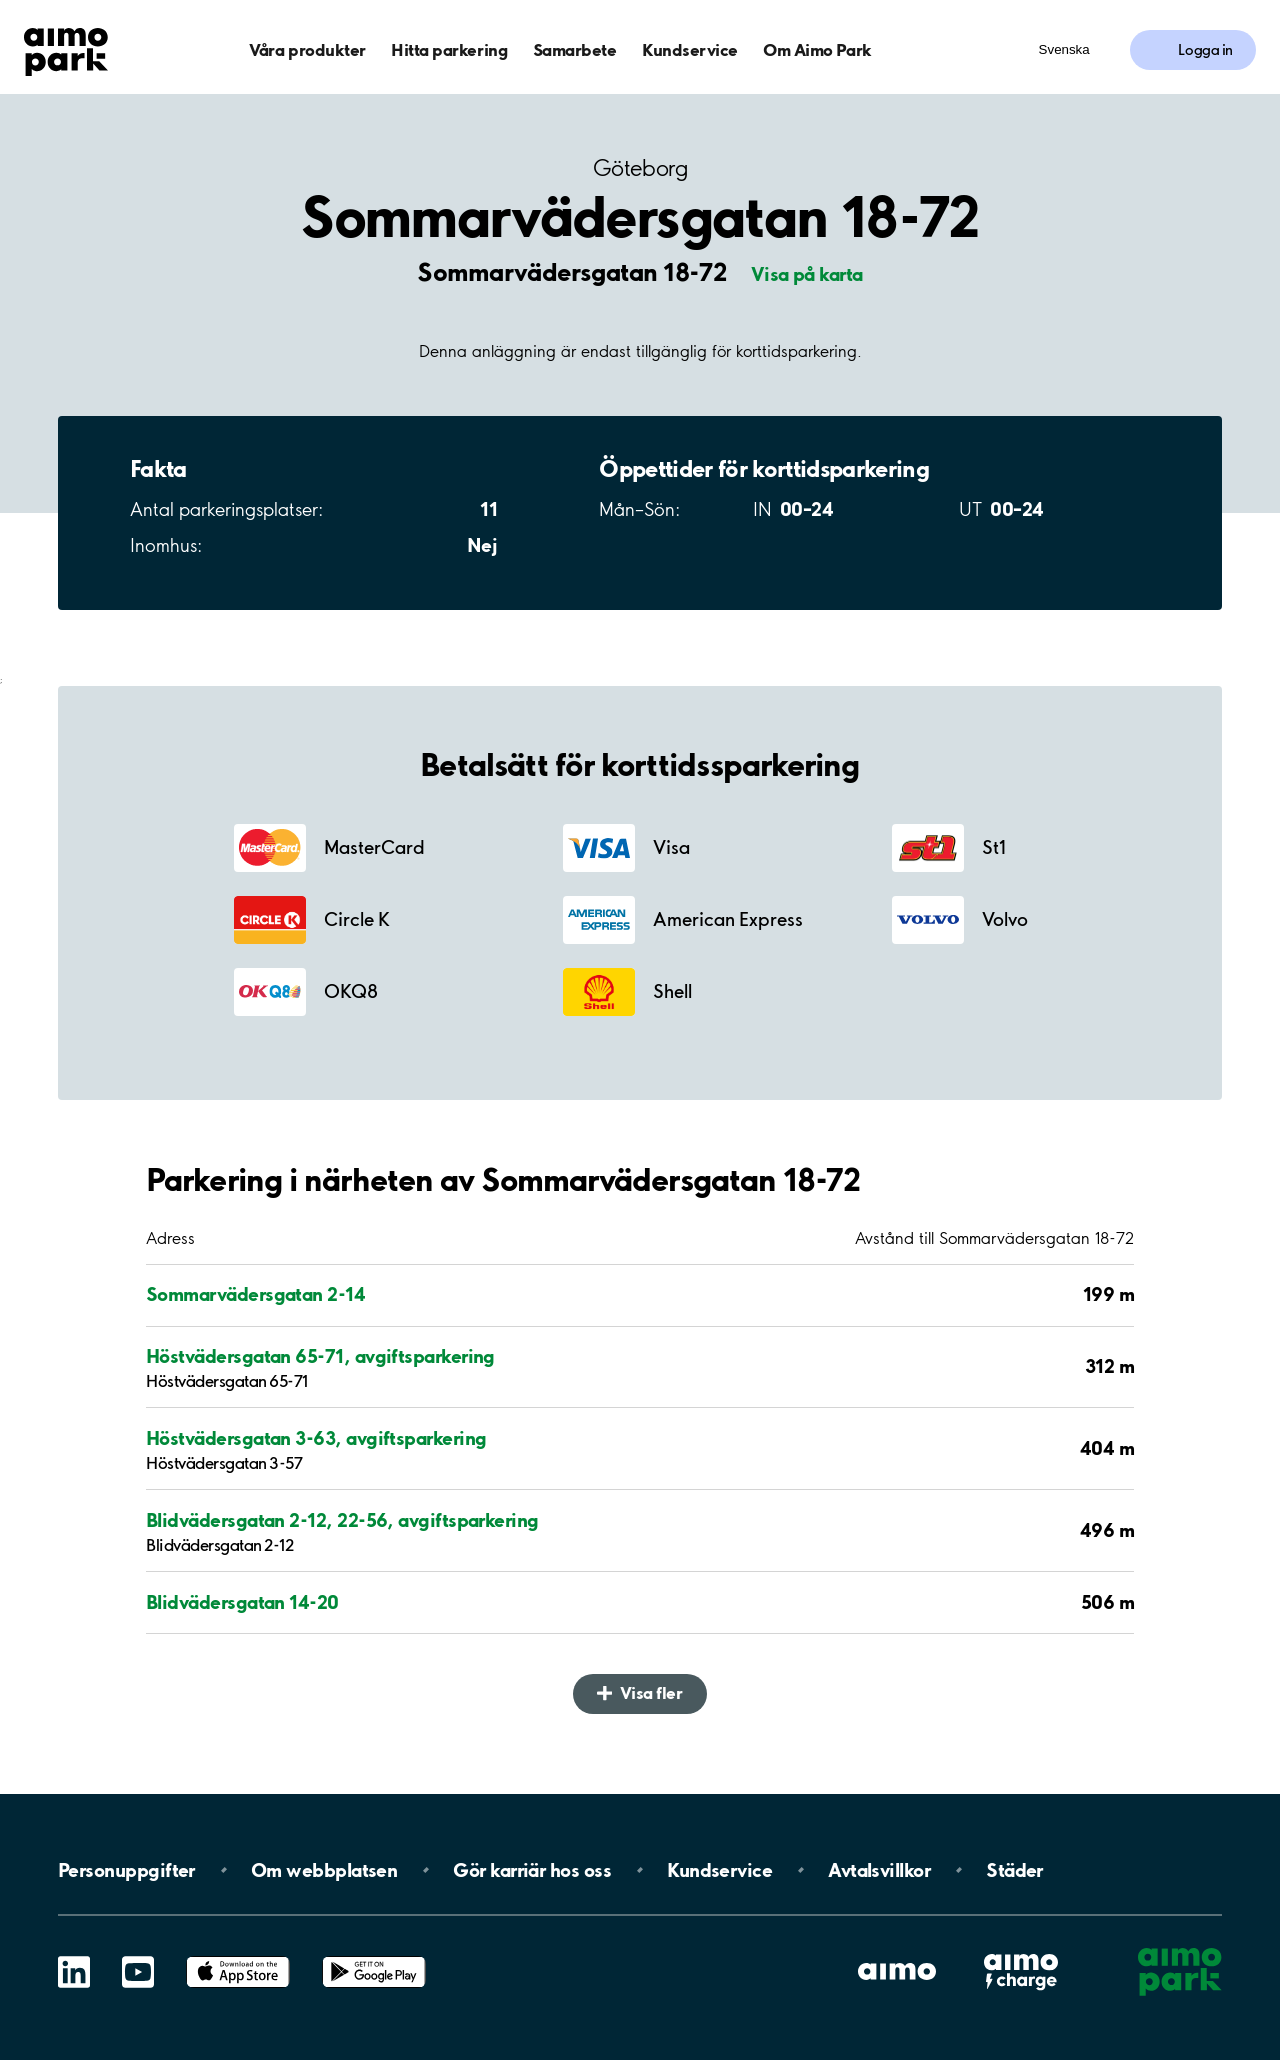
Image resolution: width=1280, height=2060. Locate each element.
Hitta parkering (449, 49)
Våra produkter (307, 49)
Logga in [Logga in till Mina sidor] (1205, 50)
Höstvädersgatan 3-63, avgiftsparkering (316, 1438)
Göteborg (640, 168)
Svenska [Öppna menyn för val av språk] (1064, 49)
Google (374, 1956)
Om (324, 1870)
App (238, 1956)
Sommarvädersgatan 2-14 (255, 1294)
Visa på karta (807, 274)
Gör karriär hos (532, 1870)
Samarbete (575, 49)
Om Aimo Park (817, 49)
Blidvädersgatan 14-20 (242, 1602)
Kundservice (690, 49)
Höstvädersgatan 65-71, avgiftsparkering (320, 1356)
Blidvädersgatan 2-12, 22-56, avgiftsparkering (342, 1520)
